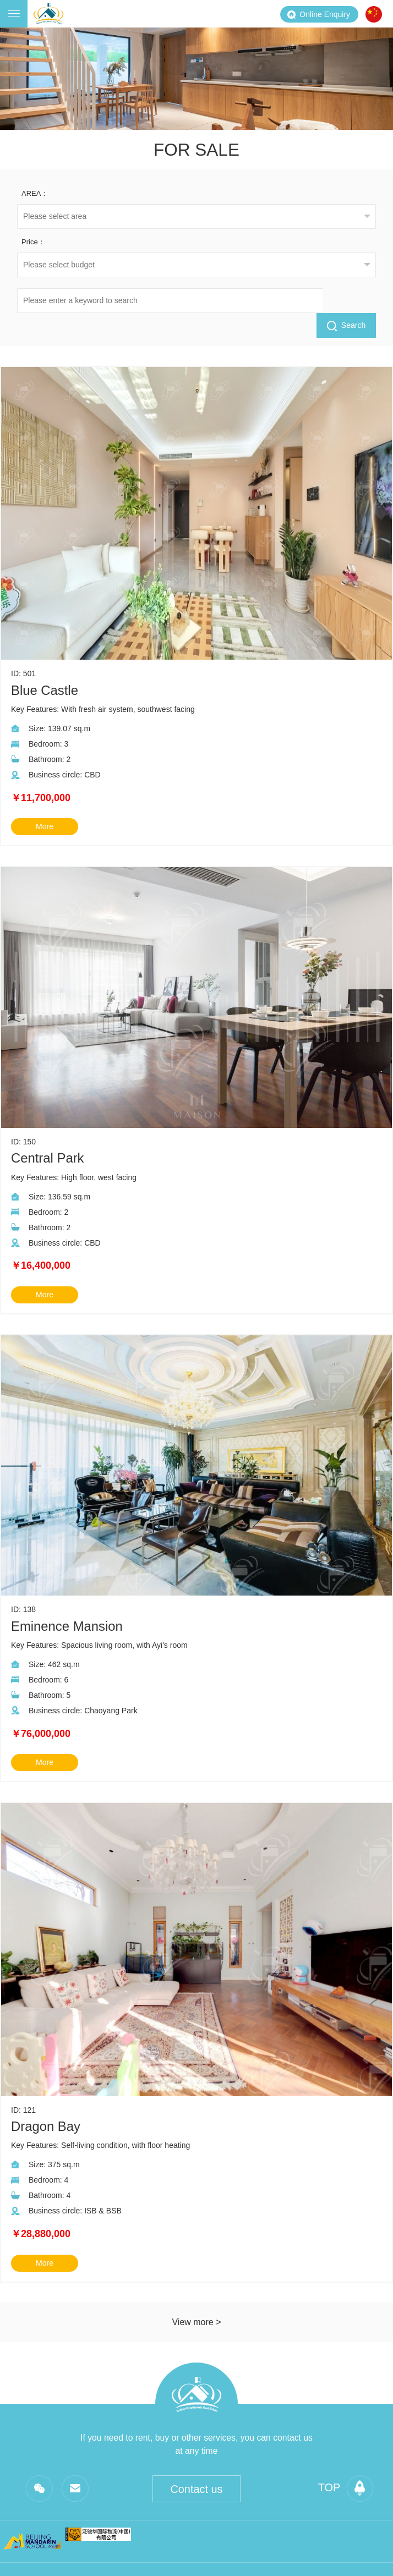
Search (346, 301)
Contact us (196, 2465)
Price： (33, 242)
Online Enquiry (318, 14)
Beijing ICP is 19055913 (313, 2557)
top (344, 2464)
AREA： (34, 193)
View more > (196, 2297)
